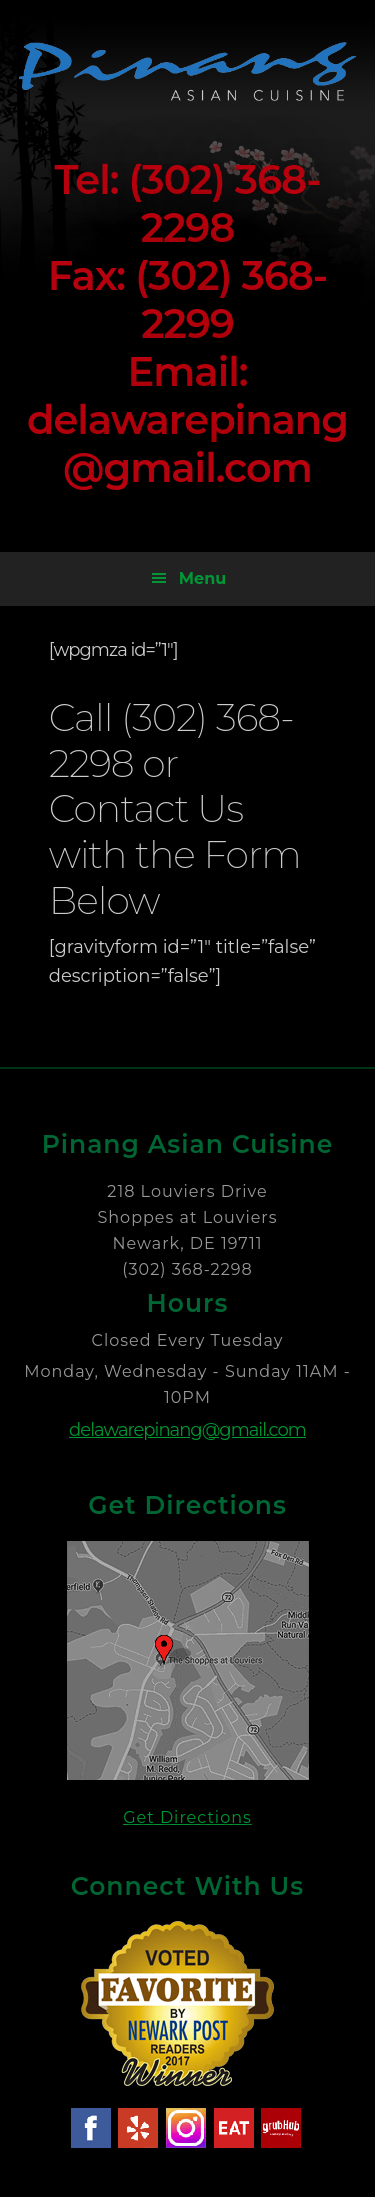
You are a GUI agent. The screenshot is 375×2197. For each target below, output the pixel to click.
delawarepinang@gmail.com (187, 1430)
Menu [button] (202, 578)
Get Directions (187, 1817)
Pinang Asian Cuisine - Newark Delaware (188, 71)
